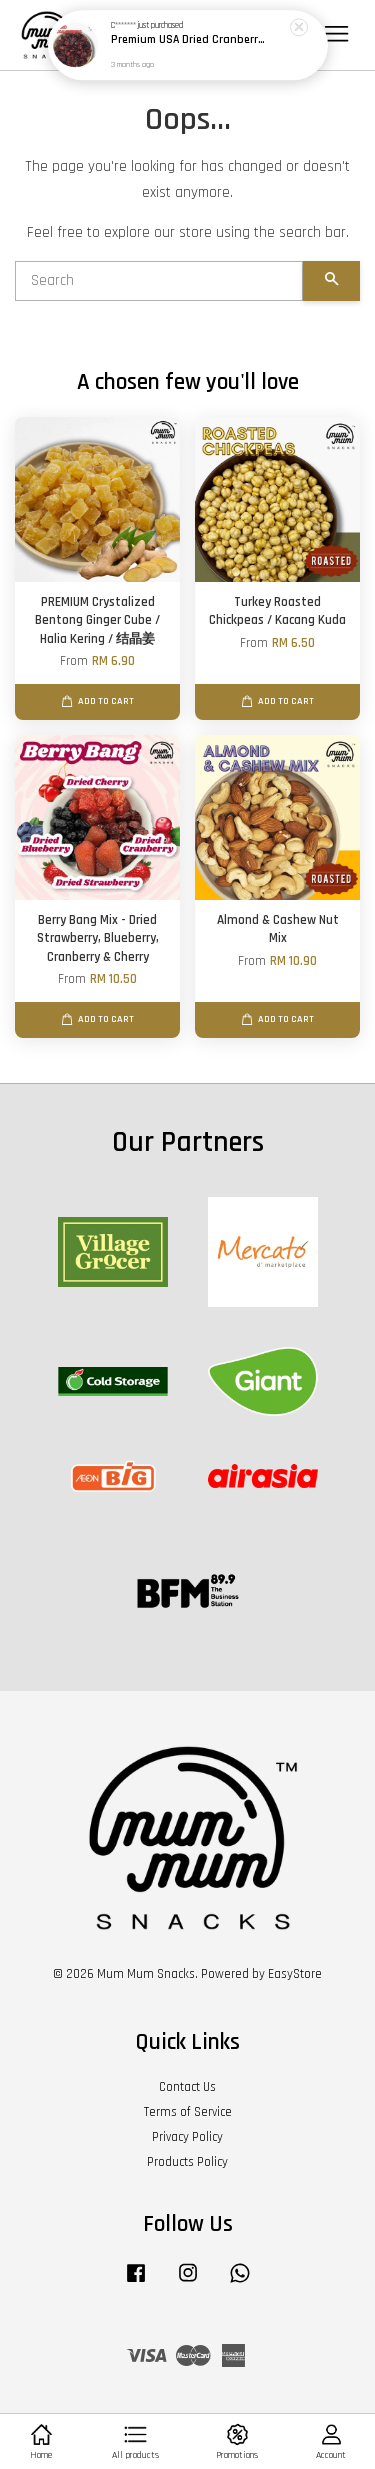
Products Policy (187, 2162)
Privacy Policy (187, 2137)
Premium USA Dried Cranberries (189, 40)
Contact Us (187, 2087)
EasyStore (295, 1974)
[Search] (159, 281)
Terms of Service (188, 2112)
